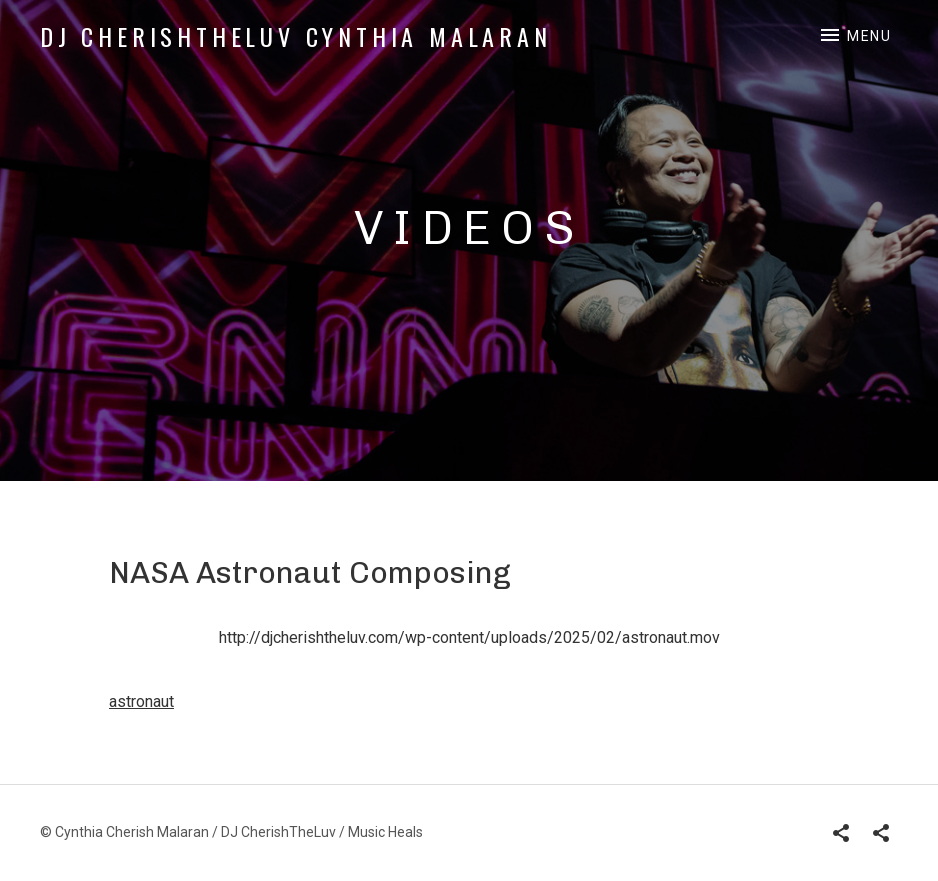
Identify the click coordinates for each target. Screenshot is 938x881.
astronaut (141, 701)
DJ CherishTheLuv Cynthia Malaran (296, 36)
